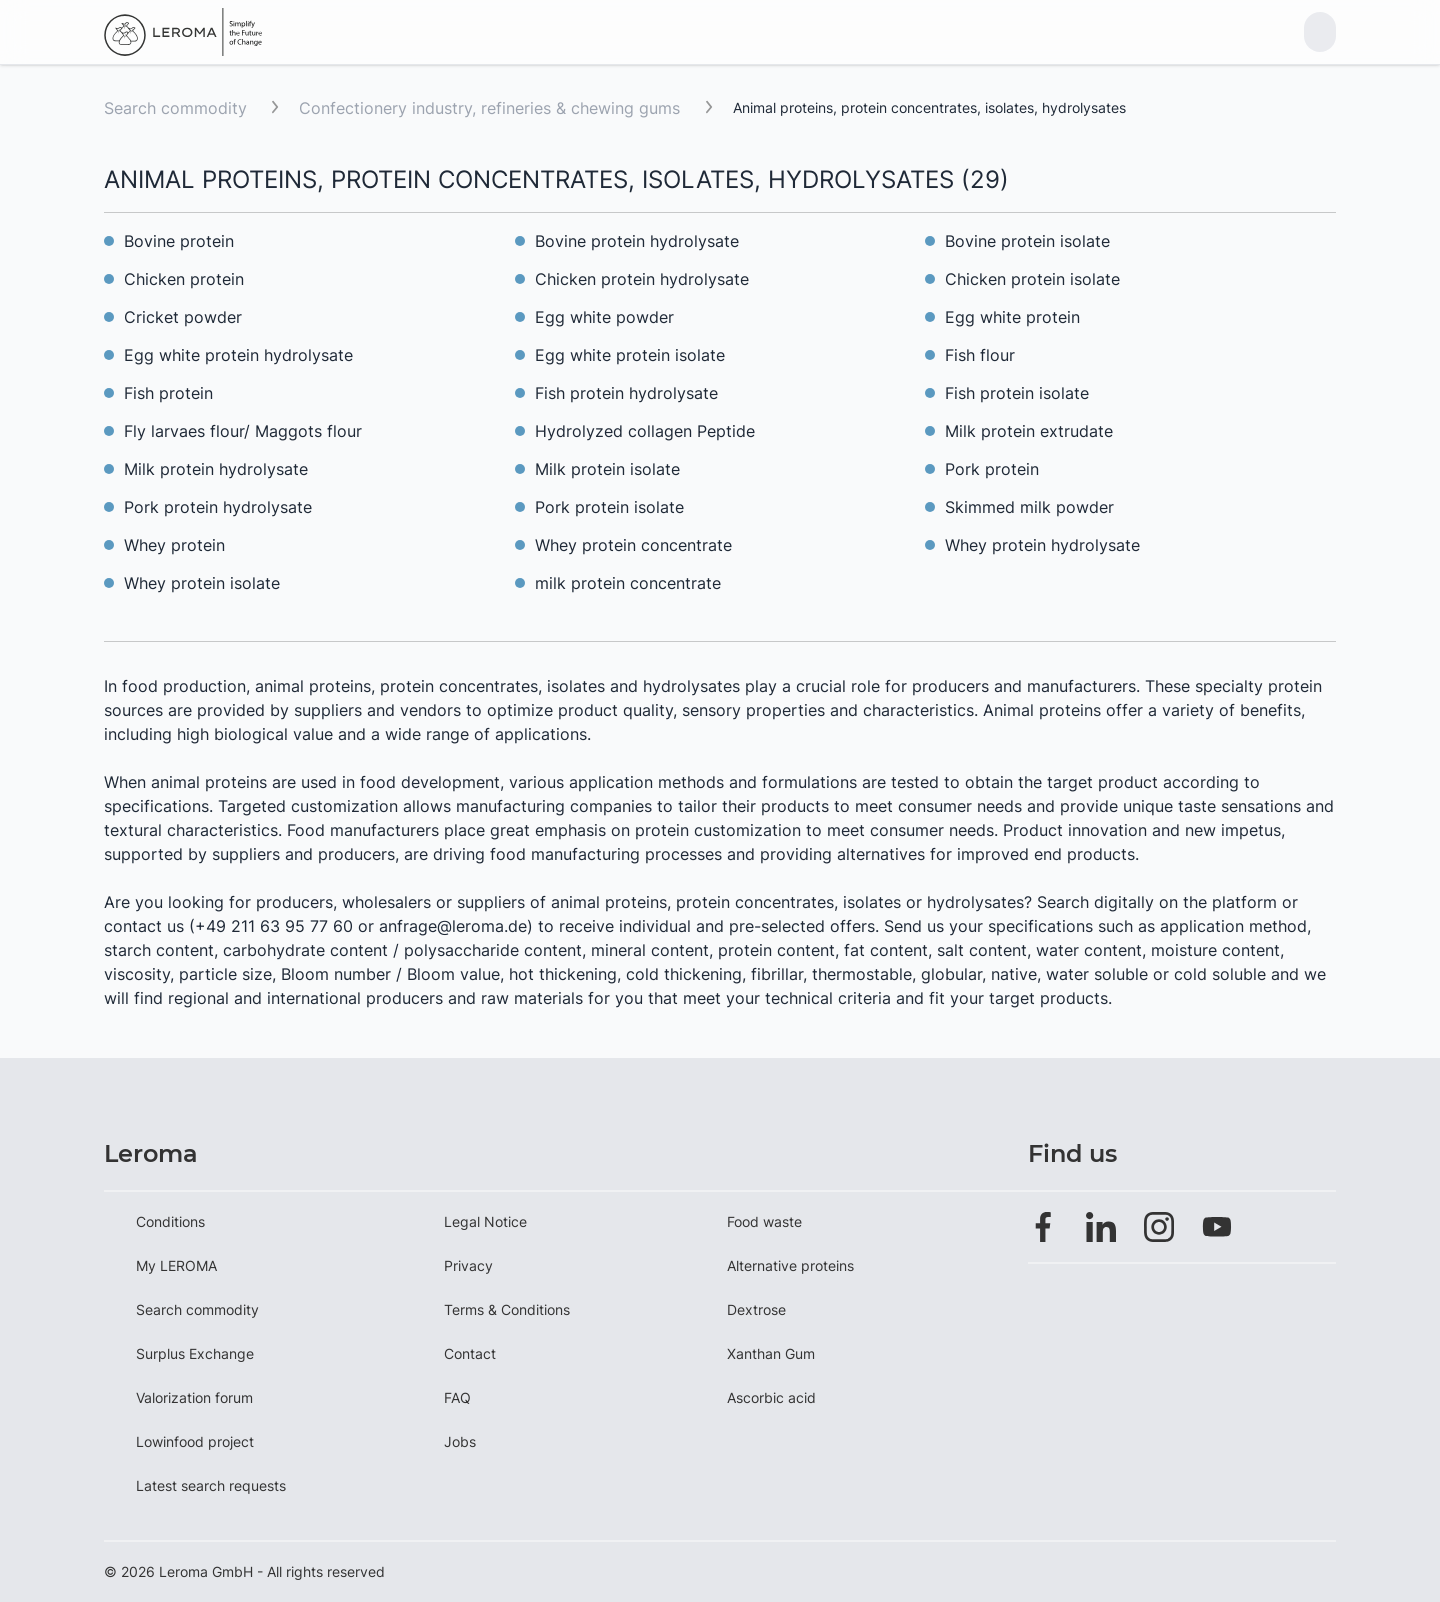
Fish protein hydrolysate (626, 393)
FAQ (457, 1397)
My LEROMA (176, 1265)
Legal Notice (485, 1221)
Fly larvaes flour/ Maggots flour (243, 431)
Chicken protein (184, 279)
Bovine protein (179, 241)
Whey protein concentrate (633, 545)
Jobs (460, 1441)
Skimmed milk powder (1029, 507)
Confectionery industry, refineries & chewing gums (492, 108)
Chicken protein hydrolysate (642, 279)
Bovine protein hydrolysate (637, 241)
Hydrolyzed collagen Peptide (645, 431)
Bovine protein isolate (1027, 241)
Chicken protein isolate (1032, 279)
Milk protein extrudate (1029, 431)
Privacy (468, 1265)
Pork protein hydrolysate (218, 507)
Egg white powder (604, 317)
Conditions (170, 1221)
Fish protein (168, 393)
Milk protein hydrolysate (216, 469)
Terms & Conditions (507, 1309)
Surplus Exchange (195, 1353)
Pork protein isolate (609, 507)
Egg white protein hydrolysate (238, 355)
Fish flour (980, 355)
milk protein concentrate (628, 583)
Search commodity (175, 108)
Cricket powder (183, 317)
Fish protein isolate (1017, 393)
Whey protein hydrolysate (1042, 545)
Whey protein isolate (202, 583)
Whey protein (174, 545)
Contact (470, 1353)
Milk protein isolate (607, 469)
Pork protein (992, 469)
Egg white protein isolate (630, 355)
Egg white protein (1012, 317)
